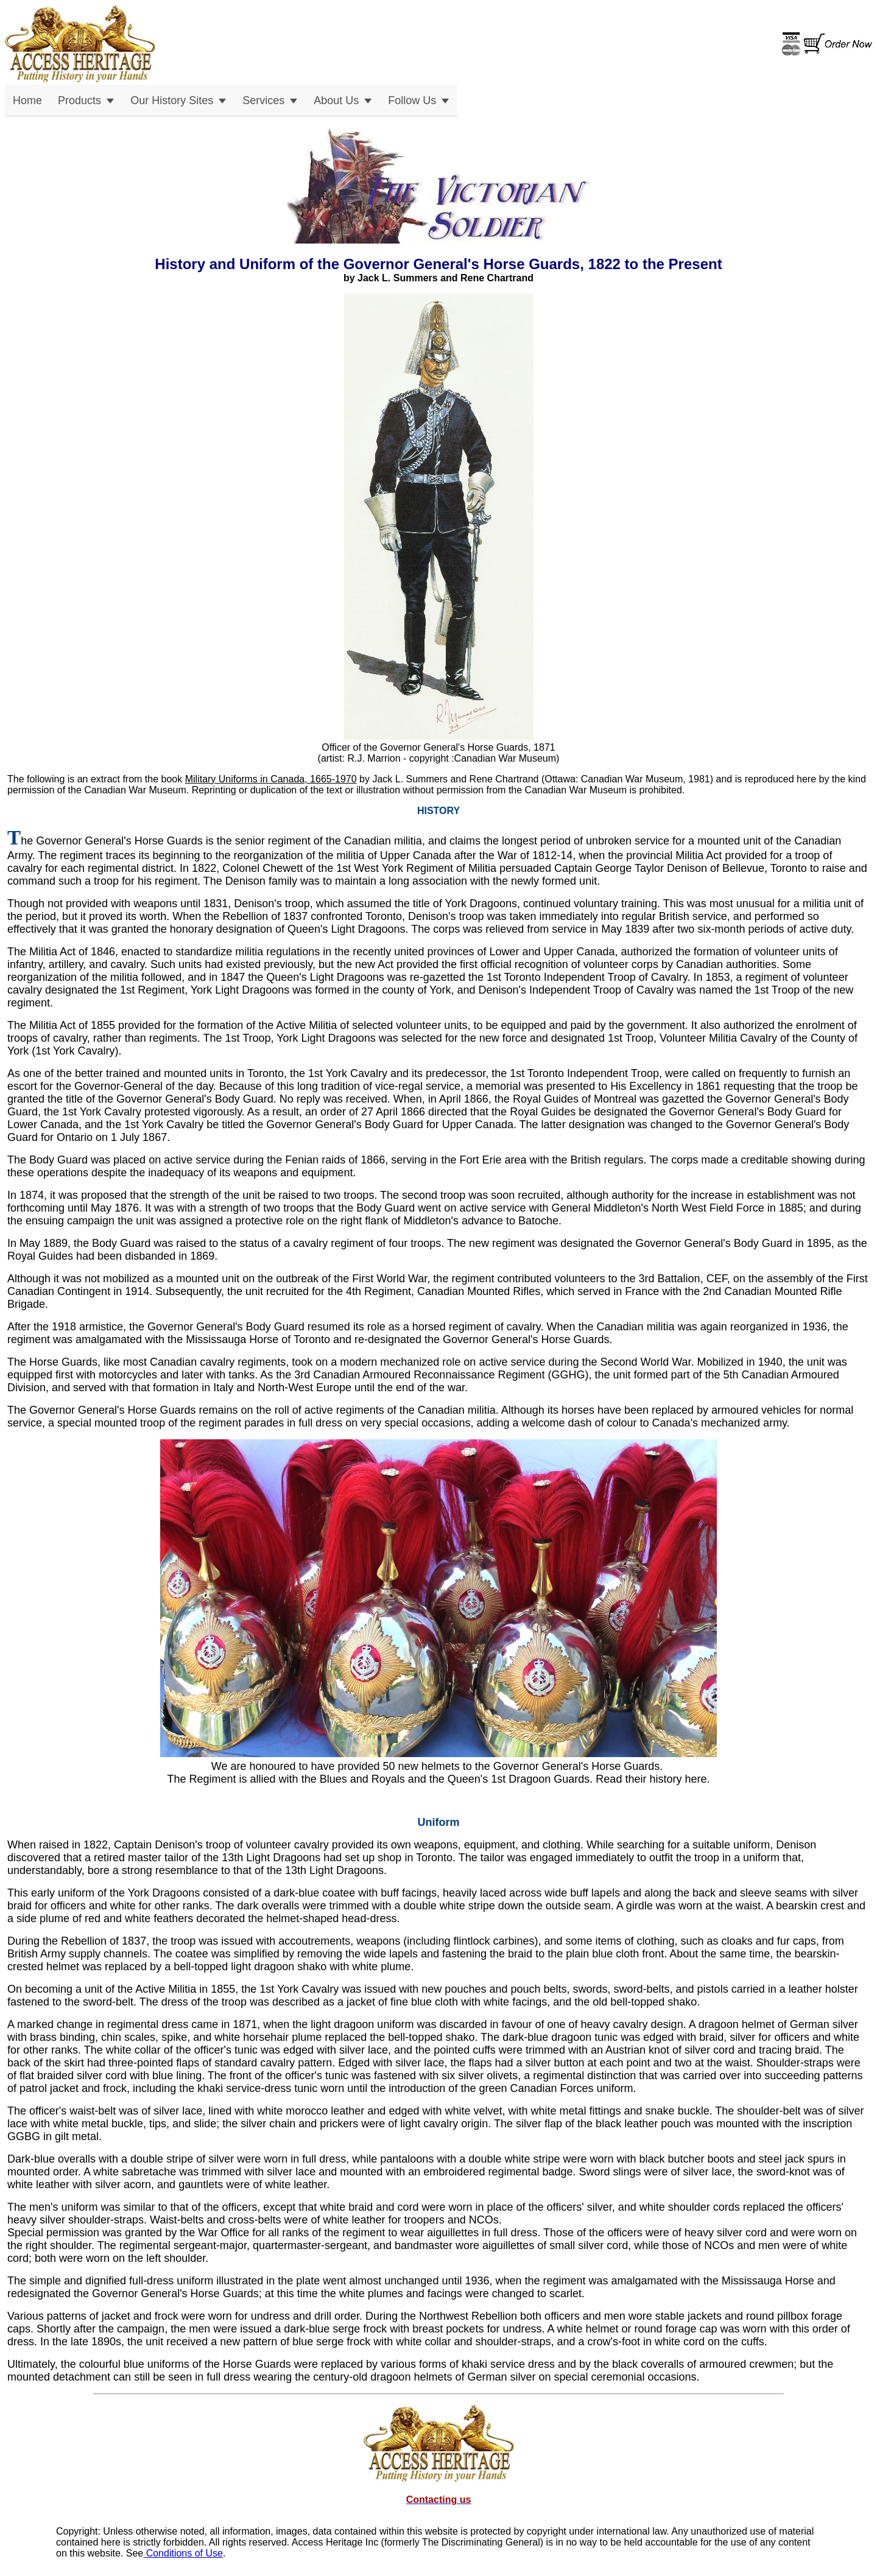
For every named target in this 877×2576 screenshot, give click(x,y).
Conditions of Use (183, 2553)
